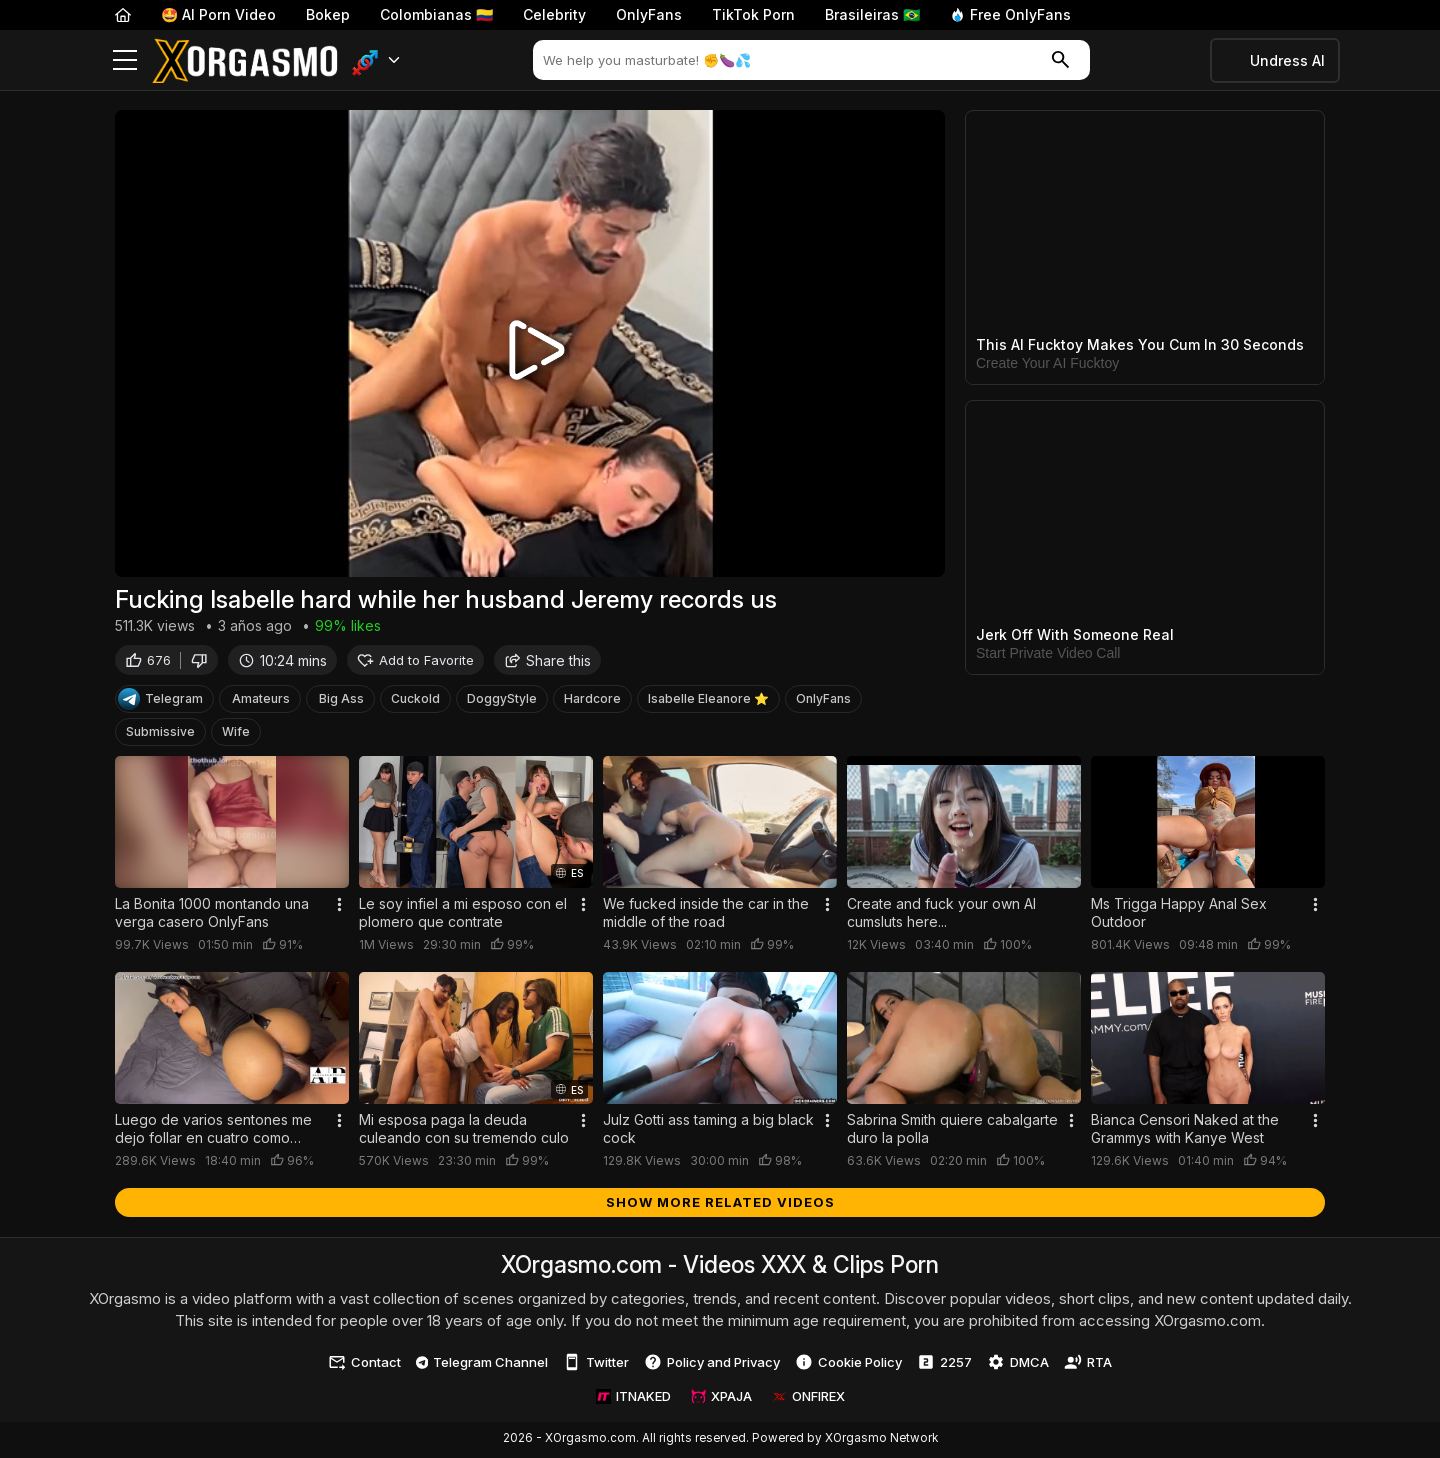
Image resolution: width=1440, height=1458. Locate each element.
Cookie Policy (848, 1365)
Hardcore (592, 701)
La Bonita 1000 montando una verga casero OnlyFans (212, 915)
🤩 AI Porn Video (218, 14)
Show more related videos (720, 1204)
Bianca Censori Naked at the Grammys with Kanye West (1185, 1130)
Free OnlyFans (1010, 14)
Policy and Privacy (712, 1365)
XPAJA (721, 1399)
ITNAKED (633, 1399)
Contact (364, 1365)
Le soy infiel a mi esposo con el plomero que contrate (463, 915)
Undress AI (1287, 60)
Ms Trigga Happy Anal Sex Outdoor (1179, 915)
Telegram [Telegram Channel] (160, 702)
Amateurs (261, 701)
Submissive (160, 734)
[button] (376, 60)
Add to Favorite (415, 662)
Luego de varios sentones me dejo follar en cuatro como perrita (213, 1131)
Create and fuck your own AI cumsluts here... (941, 915)
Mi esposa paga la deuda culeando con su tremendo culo (464, 1130)
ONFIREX (808, 1399)
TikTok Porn (753, 14)
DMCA (1018, 1365)
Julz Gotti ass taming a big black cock (708, 1130)
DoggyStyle (502, 701)
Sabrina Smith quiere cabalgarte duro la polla (952, 1130)
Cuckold (415, 701)
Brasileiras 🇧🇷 (872, 14)
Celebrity (554, 14)
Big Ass (341, 701)
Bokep (328, 14)
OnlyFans (649, 14)
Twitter (596, 1365)
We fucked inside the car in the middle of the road (706, 915)
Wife (236, 734)
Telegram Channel (482, 1364)
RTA (1088, 1365)
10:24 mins (282, 662)
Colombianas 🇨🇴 (436, 14)
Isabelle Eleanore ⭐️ (708, 701)
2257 (944, 1365)
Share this (547, 662)
